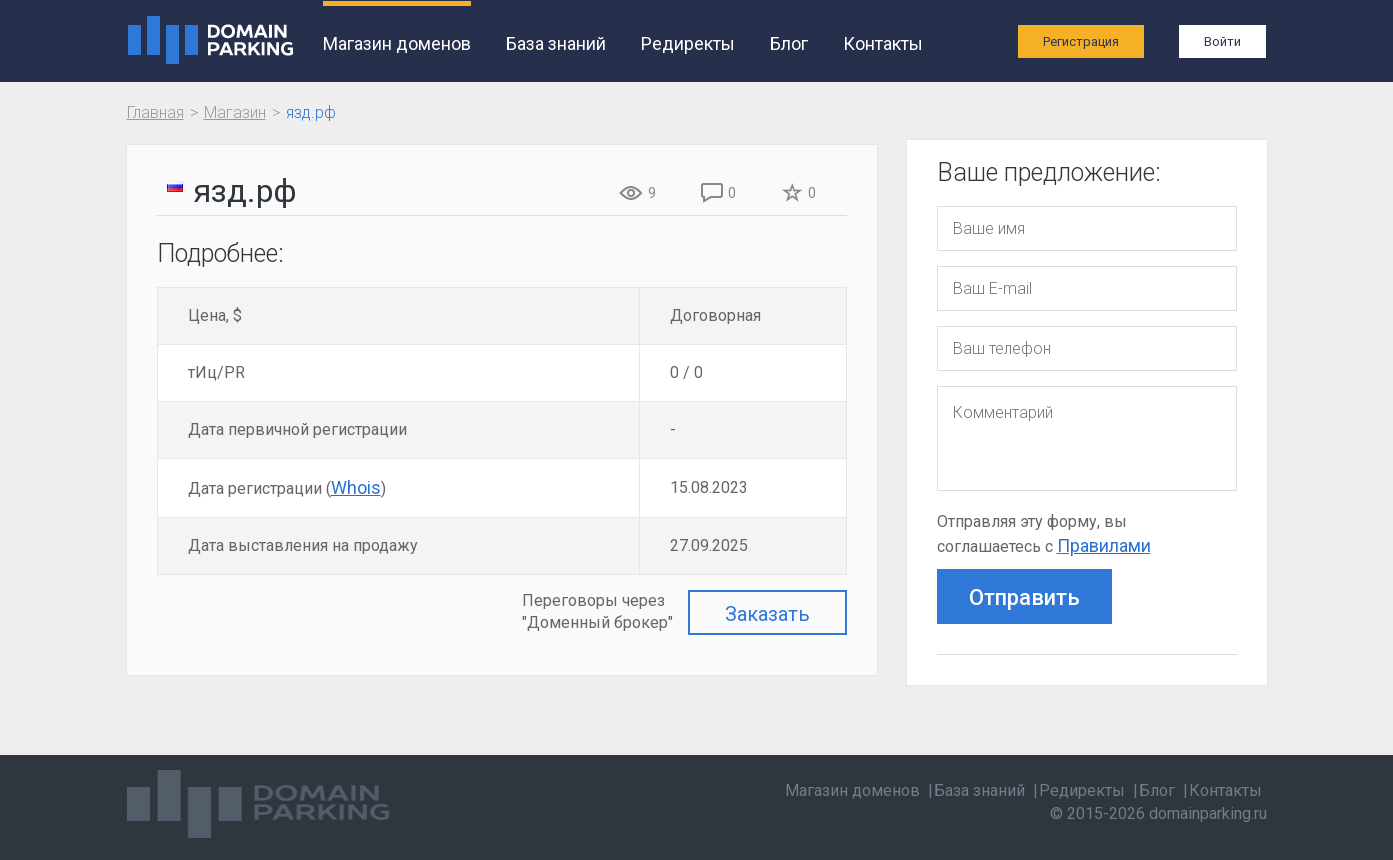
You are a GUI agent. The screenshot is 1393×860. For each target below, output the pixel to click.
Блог (789, 43)
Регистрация (1081, 41)
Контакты (883, 43)
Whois (356, 487)
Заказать (767, 614)
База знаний (556, 43)
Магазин (235, 112)
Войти (1222, 41)
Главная (155, 112)
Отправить (1024, 597)
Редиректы (688, 43)
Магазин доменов (397, 43)
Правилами (1104, 545)
